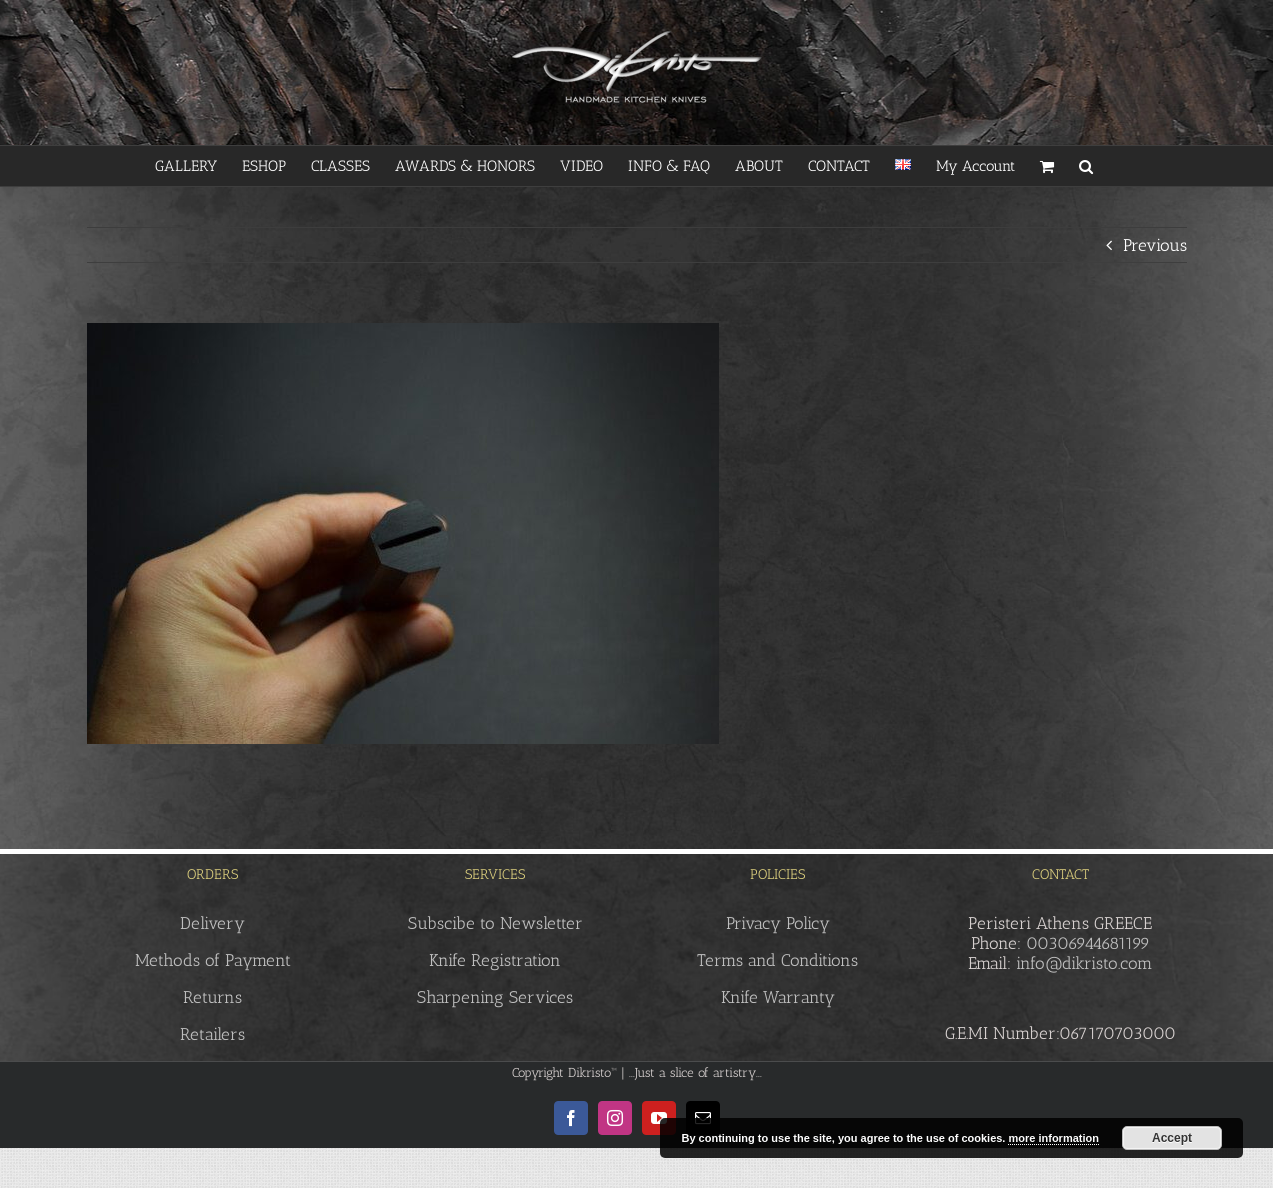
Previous (1155, 245)
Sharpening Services (495, 997)
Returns (212, 997)
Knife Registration (495, 960)
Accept (1172, 1138)
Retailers (212, 1034)
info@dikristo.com (1084, 963)
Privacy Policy (778, 923)
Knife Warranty (778, 997)
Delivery (212, 923)
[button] (1086, 166)
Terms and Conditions (777, 960)
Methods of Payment (213, 960)
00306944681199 (1088, 943)
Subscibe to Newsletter (495, 923)
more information (1053, 1138)
